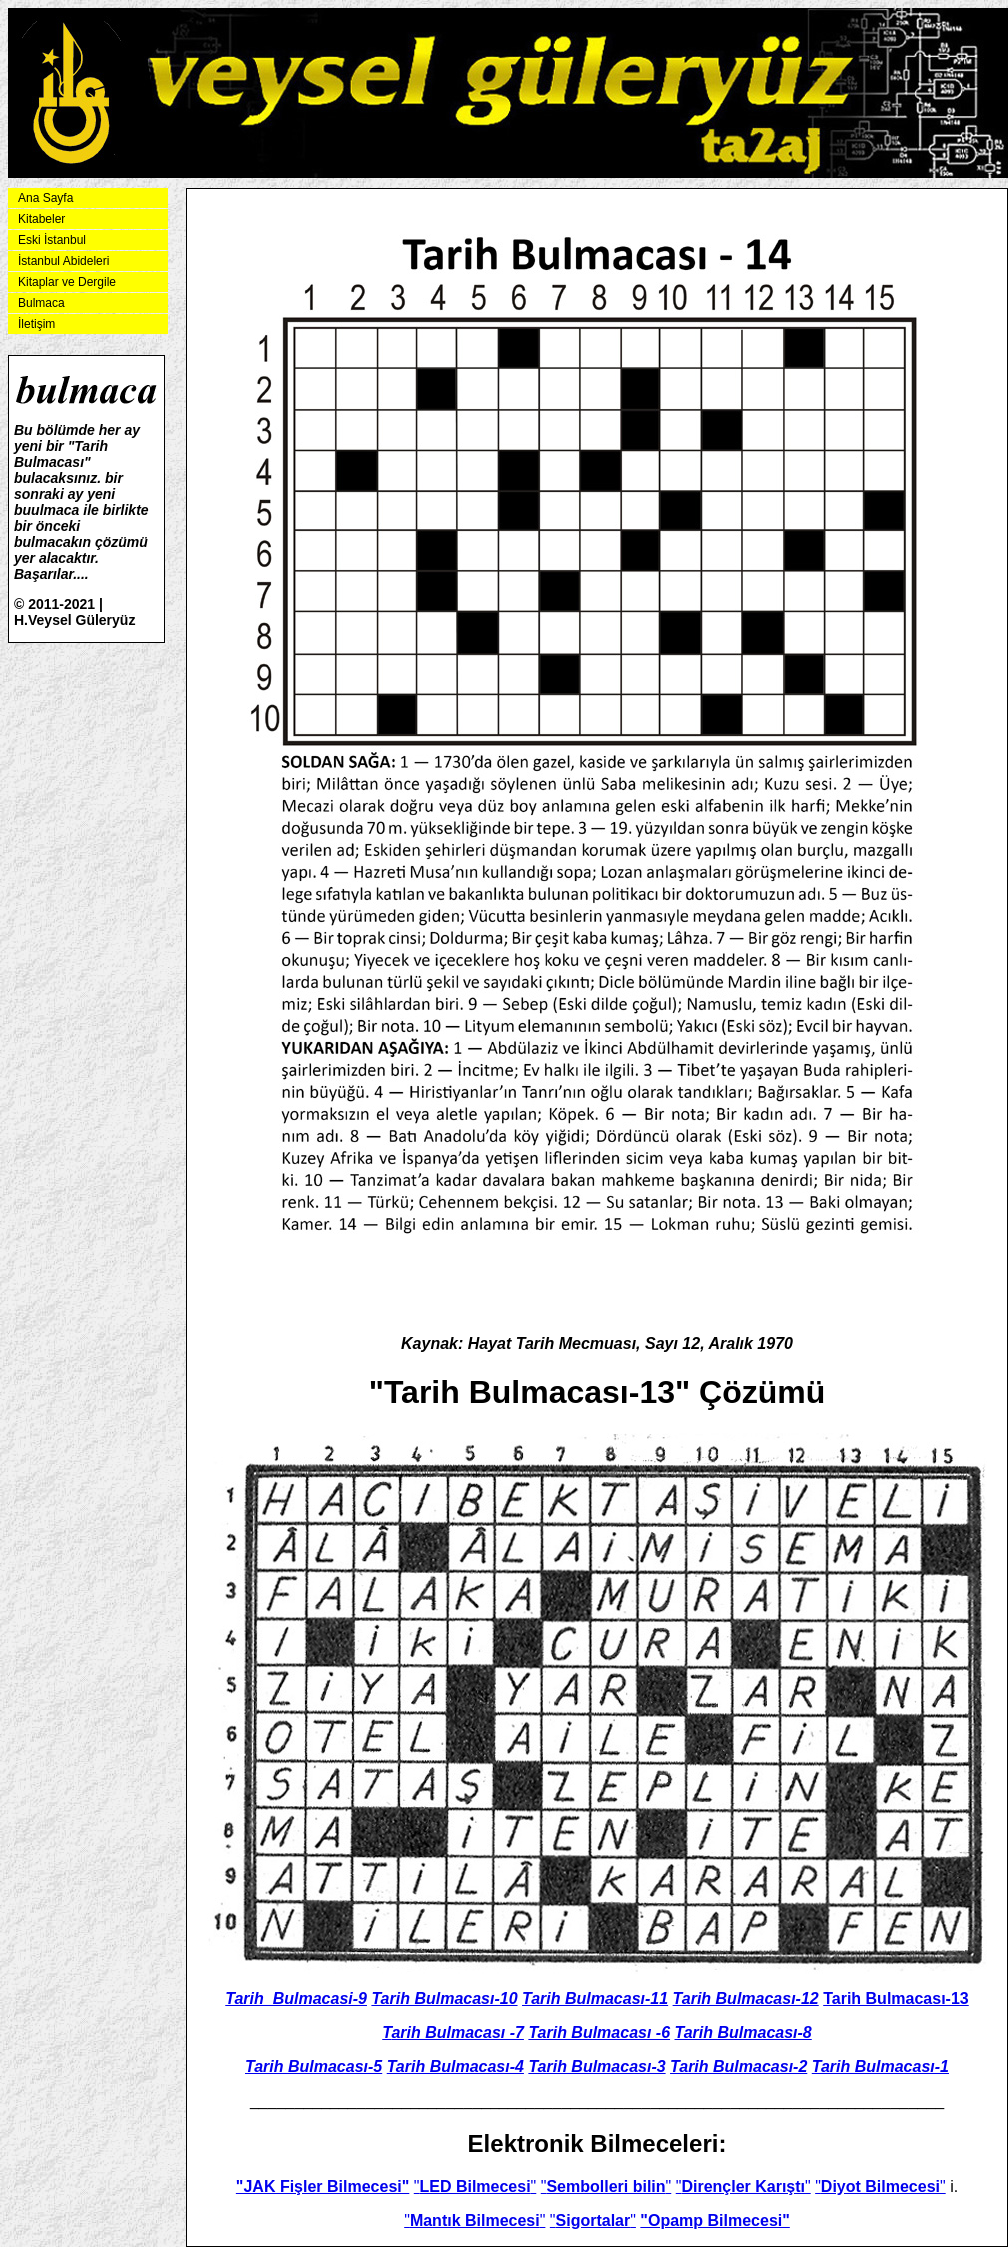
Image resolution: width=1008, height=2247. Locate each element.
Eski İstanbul (52, 240)
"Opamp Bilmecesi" (714, 2220)
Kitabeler (41, 219)
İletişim (36, 324)
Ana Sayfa (45, 198)
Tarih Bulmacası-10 (444, 1998)
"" (475, 2186)
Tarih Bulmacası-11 (595, 1998)
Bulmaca (41, 303)
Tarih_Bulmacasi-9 (296, 1998)
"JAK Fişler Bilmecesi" (322, 2186)
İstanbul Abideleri (63, 261)
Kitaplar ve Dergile (67, 282)
